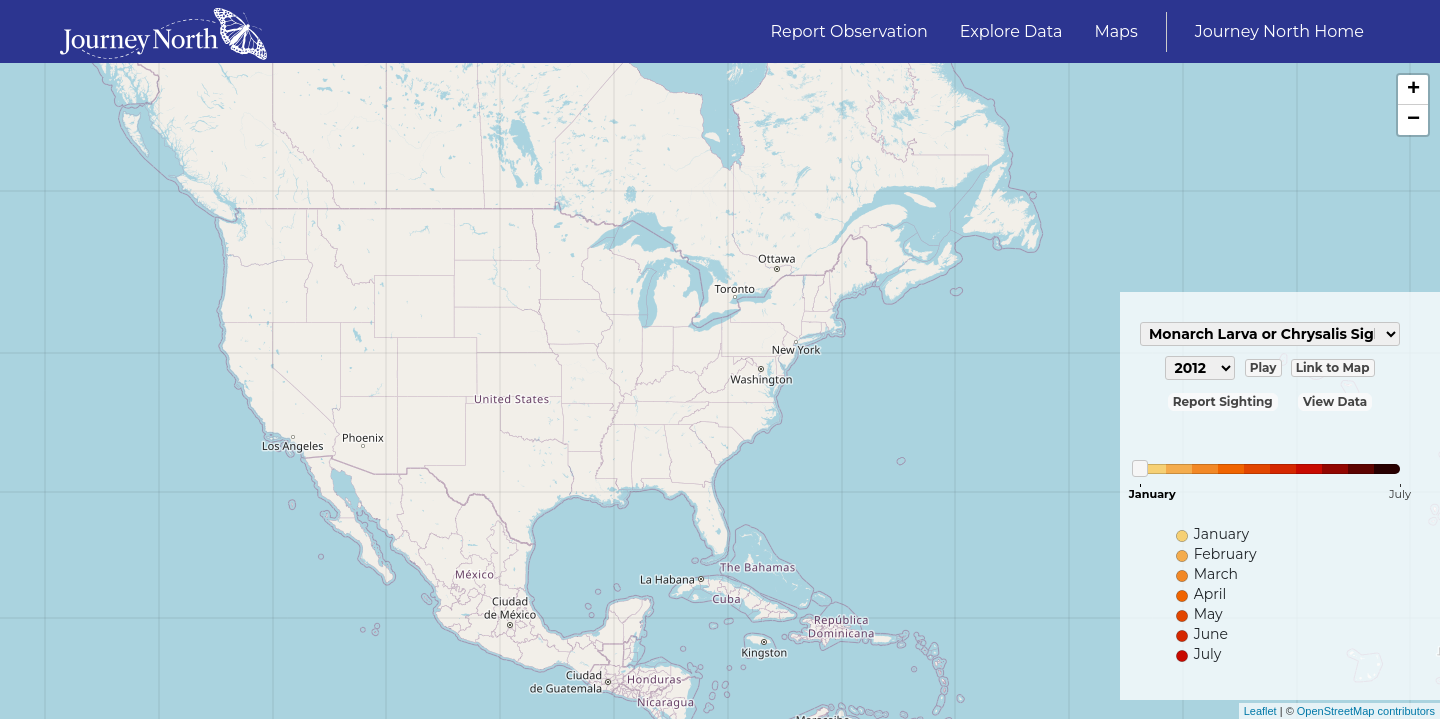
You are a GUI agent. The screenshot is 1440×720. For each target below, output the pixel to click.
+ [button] (1413, 90)
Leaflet (1260, 711)
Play (1263, 367)
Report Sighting (1223, 401)
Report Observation (849, 31)
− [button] (1413, 120)
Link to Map (1333, 367)
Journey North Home (1279, 31)
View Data (1335, 401)
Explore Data (1011, 31)
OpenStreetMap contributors (1366, 711)
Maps (1115, 31)
